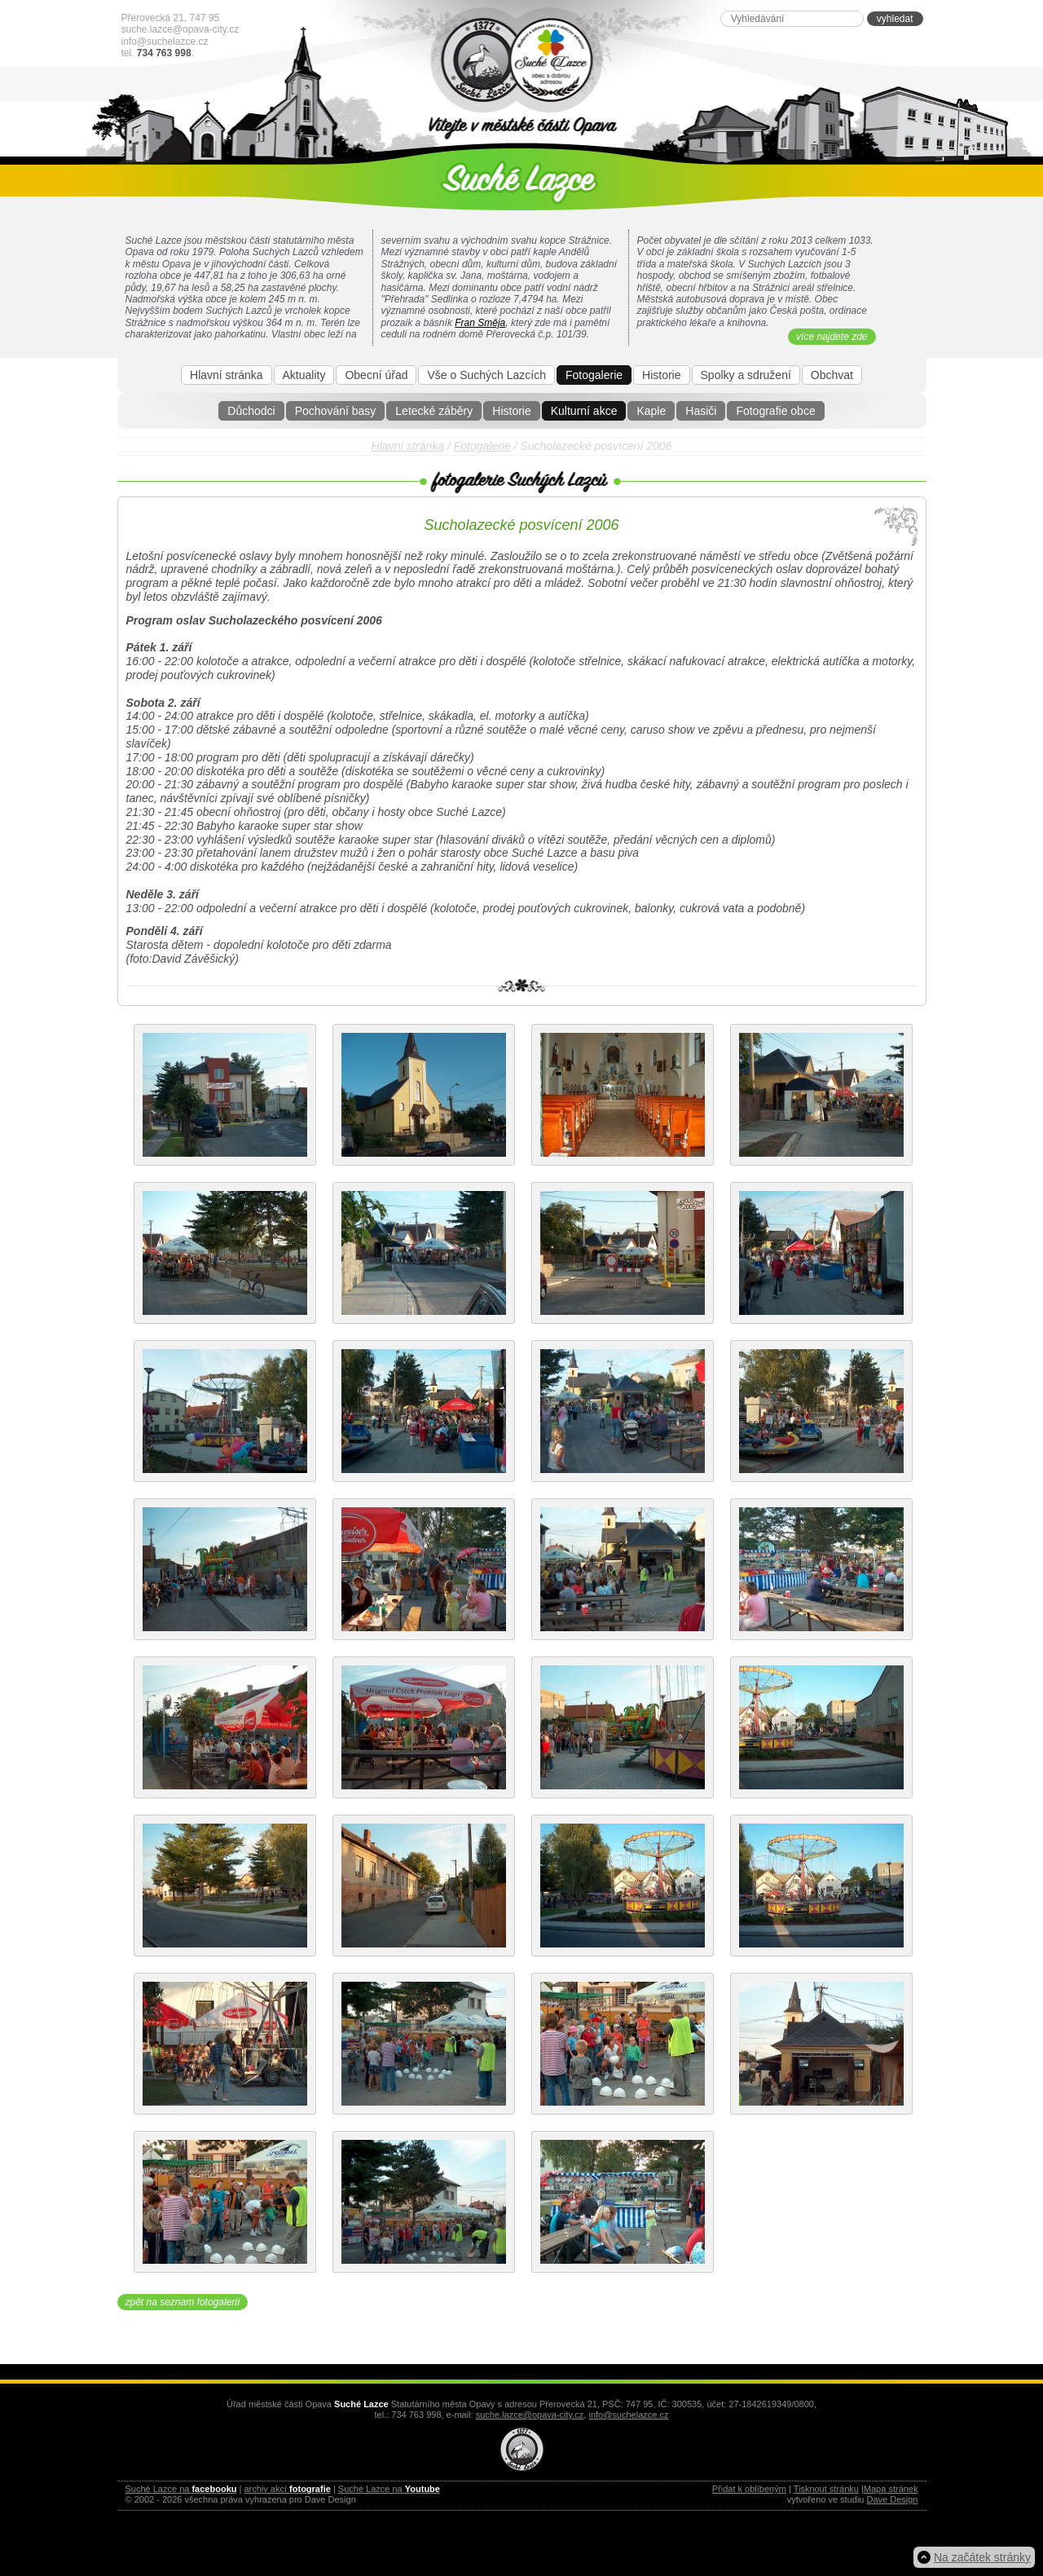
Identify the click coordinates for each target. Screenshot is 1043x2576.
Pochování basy (335, 410)
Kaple (651, 410)
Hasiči (700, 410)
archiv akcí (287, 2489)
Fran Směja (480, 323)
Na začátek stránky (982, 2557)
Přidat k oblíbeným (749, 2489)
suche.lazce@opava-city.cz (180, 29)
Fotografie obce (775, 410)
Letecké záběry (434, 410)
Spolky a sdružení (746, 375)
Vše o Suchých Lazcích (486, 375)
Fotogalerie (594, 375)
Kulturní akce (584, 410)
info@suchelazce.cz (165, 41)
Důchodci (251, 410)
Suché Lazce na (181, 2489)
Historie (511, 410)
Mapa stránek (891, 2489)
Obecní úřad (376, 375)
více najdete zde (831, 336)
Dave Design (892, 2499)
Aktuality (304, 375)
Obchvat (832, 375)
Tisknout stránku (826, 2489)
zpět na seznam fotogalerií (182, 2302)
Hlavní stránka (226, 375)
